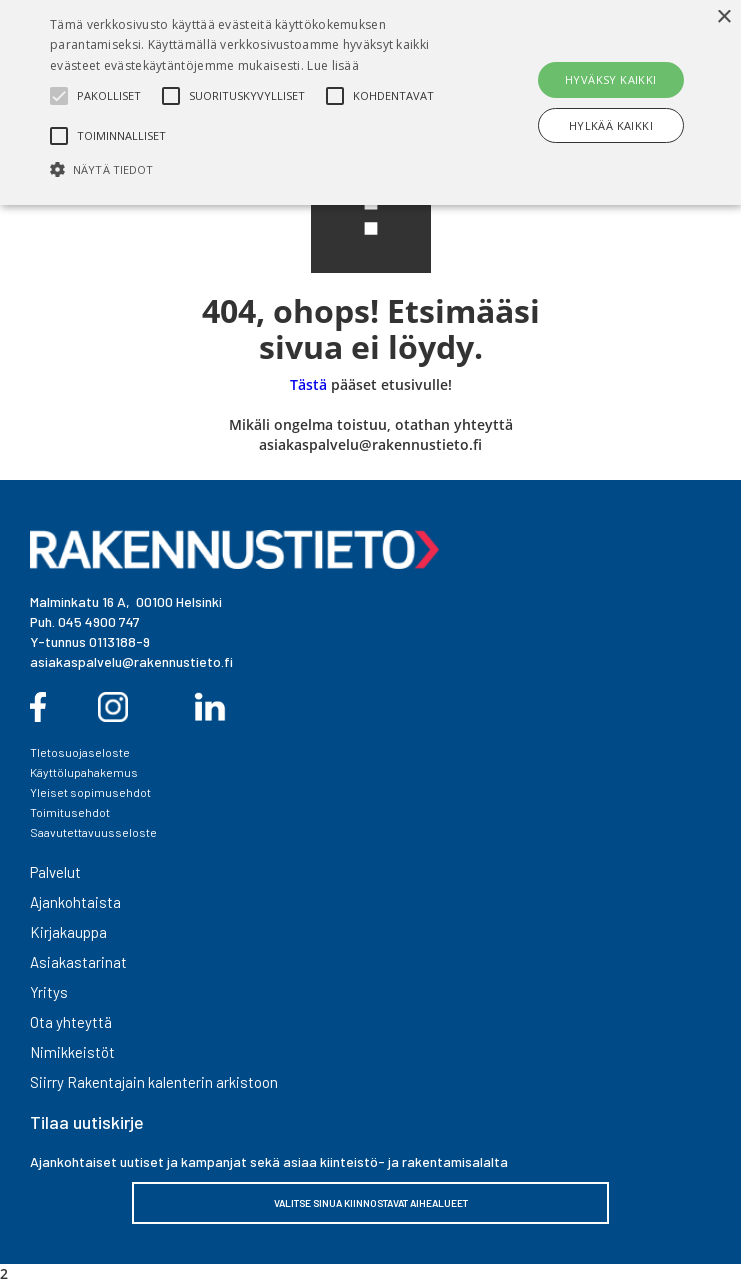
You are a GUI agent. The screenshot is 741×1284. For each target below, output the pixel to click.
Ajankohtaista (75, 902)
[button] (258, 169)
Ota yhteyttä (71, 1022)
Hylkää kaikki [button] (611, 125)
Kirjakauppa (68, 932)
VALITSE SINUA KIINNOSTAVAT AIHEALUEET (371, 1203)
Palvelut (55, 872)
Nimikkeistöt (72, 1052)
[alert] (370, 102)
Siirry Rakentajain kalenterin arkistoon (154, 1082)
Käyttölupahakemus (84, 772)
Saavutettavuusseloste (93, 832)
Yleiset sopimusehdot (90, 792)
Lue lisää (333, 65)
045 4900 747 (99, 621)
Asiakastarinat (78, 962)
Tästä (308, 384)
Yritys (49, 992)
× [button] (723, 17)
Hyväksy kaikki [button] (611, 79)
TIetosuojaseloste (80, 752)
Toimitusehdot (70, 812)
